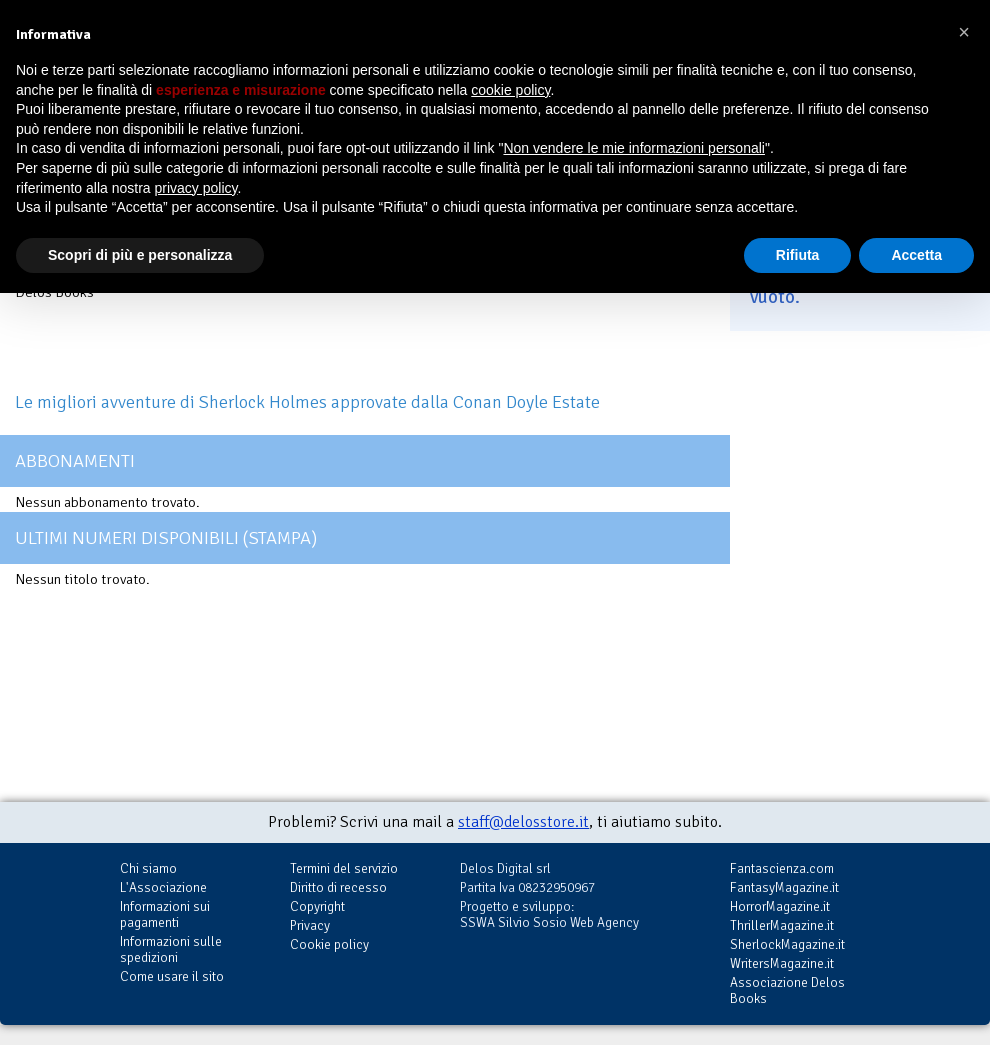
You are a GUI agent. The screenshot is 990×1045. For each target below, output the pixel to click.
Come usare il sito (172, 976)
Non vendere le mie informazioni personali (633, 148)
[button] (964, 32)
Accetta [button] (916, 255)
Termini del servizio (344, 868)
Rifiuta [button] (798, 255)
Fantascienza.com (782, 868)
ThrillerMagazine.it (782, 925)
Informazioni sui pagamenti (165, 914)
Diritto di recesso (338, 887)
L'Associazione (163, 887)
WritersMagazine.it (782, 963)
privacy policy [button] (196, 188)
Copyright (317, 906)
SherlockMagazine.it (787, 944)
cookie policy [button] (510, 90)
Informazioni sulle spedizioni (171, 949)
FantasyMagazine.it (784, 887)
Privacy (310, 925)
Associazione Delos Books (787, 990)
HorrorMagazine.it (780, 906)
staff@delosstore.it (523, 822)
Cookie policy (329, 944)
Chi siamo (148, 868)
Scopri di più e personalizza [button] (140, 255)
